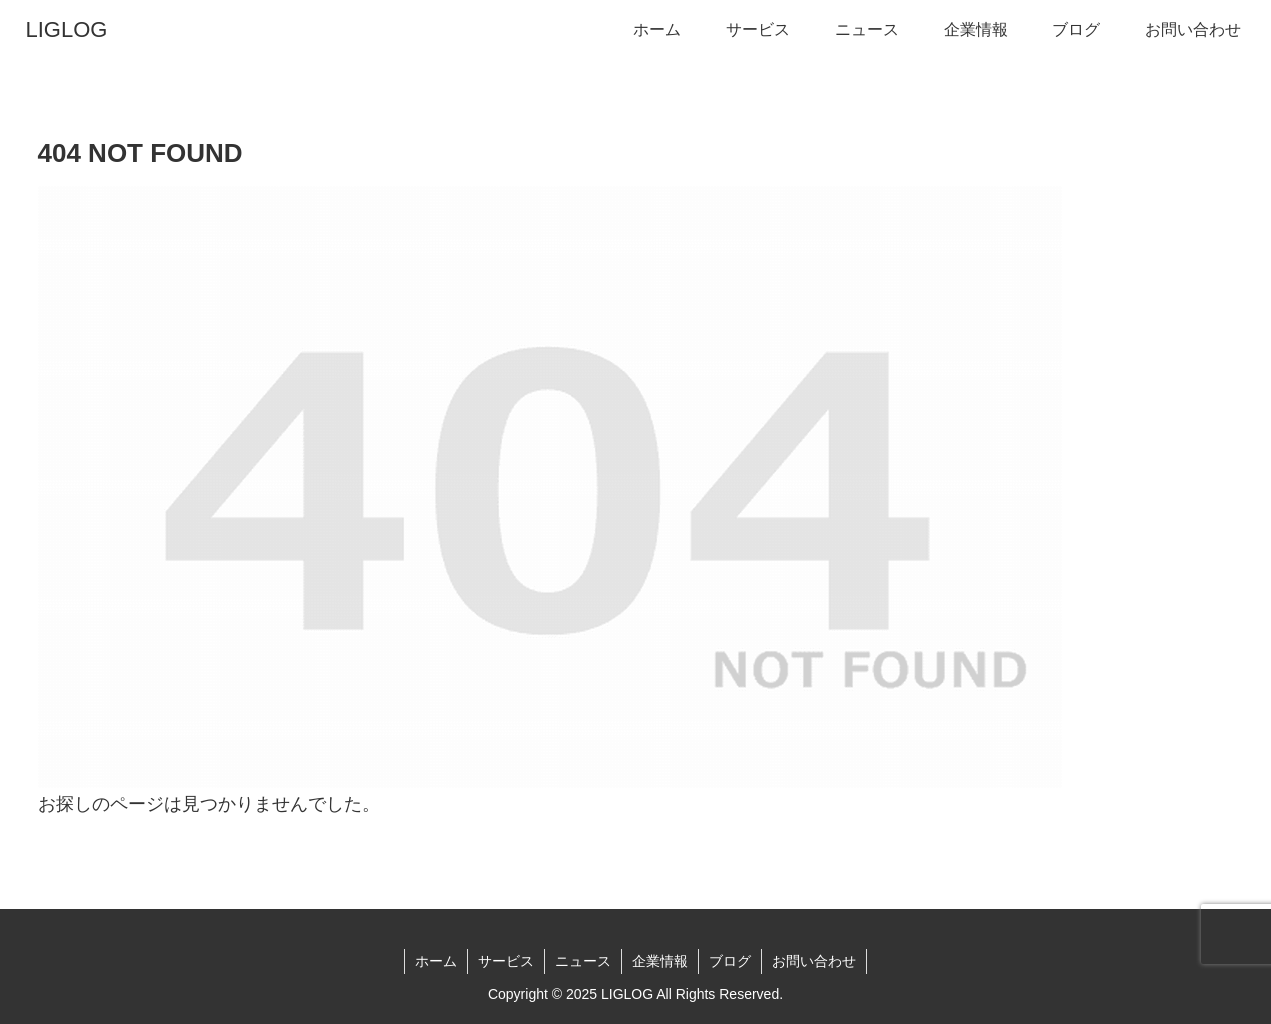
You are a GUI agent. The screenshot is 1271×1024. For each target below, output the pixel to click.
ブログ (730, 961)
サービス (506, 961)
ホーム (436, 961)
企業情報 (660, 961)
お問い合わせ (814, 961)
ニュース (583, 961)
